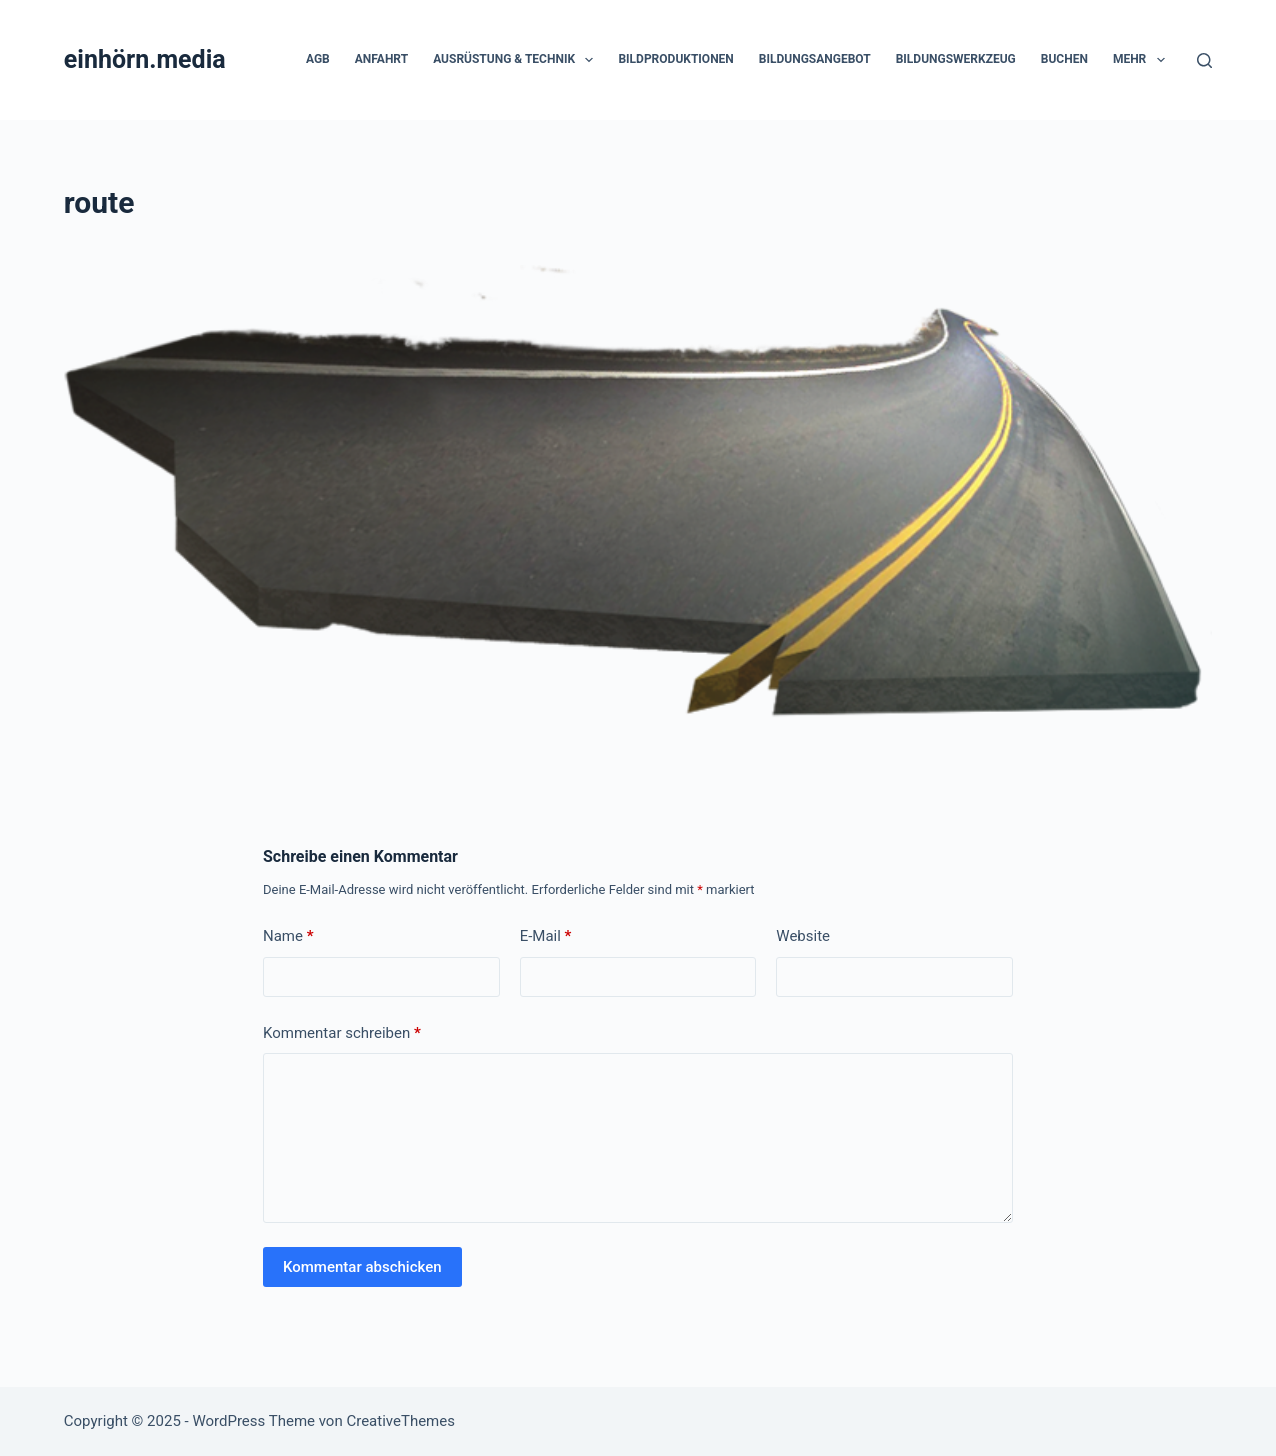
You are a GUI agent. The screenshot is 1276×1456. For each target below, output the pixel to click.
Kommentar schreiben (342, 1033)
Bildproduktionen (675, 59)
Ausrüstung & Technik (517, 60)
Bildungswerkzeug (956, 59)
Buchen (1064, 59)
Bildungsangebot (815, 59)
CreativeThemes (400, 1421)
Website (803, 936)
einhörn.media (145, 59)
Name (288, 936)
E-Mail (546, 936)
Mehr (1143, 60)
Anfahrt (381, 59)
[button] (589, 60)
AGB (318, 59)
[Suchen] (1204, 60)
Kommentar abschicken (362, 1267)
